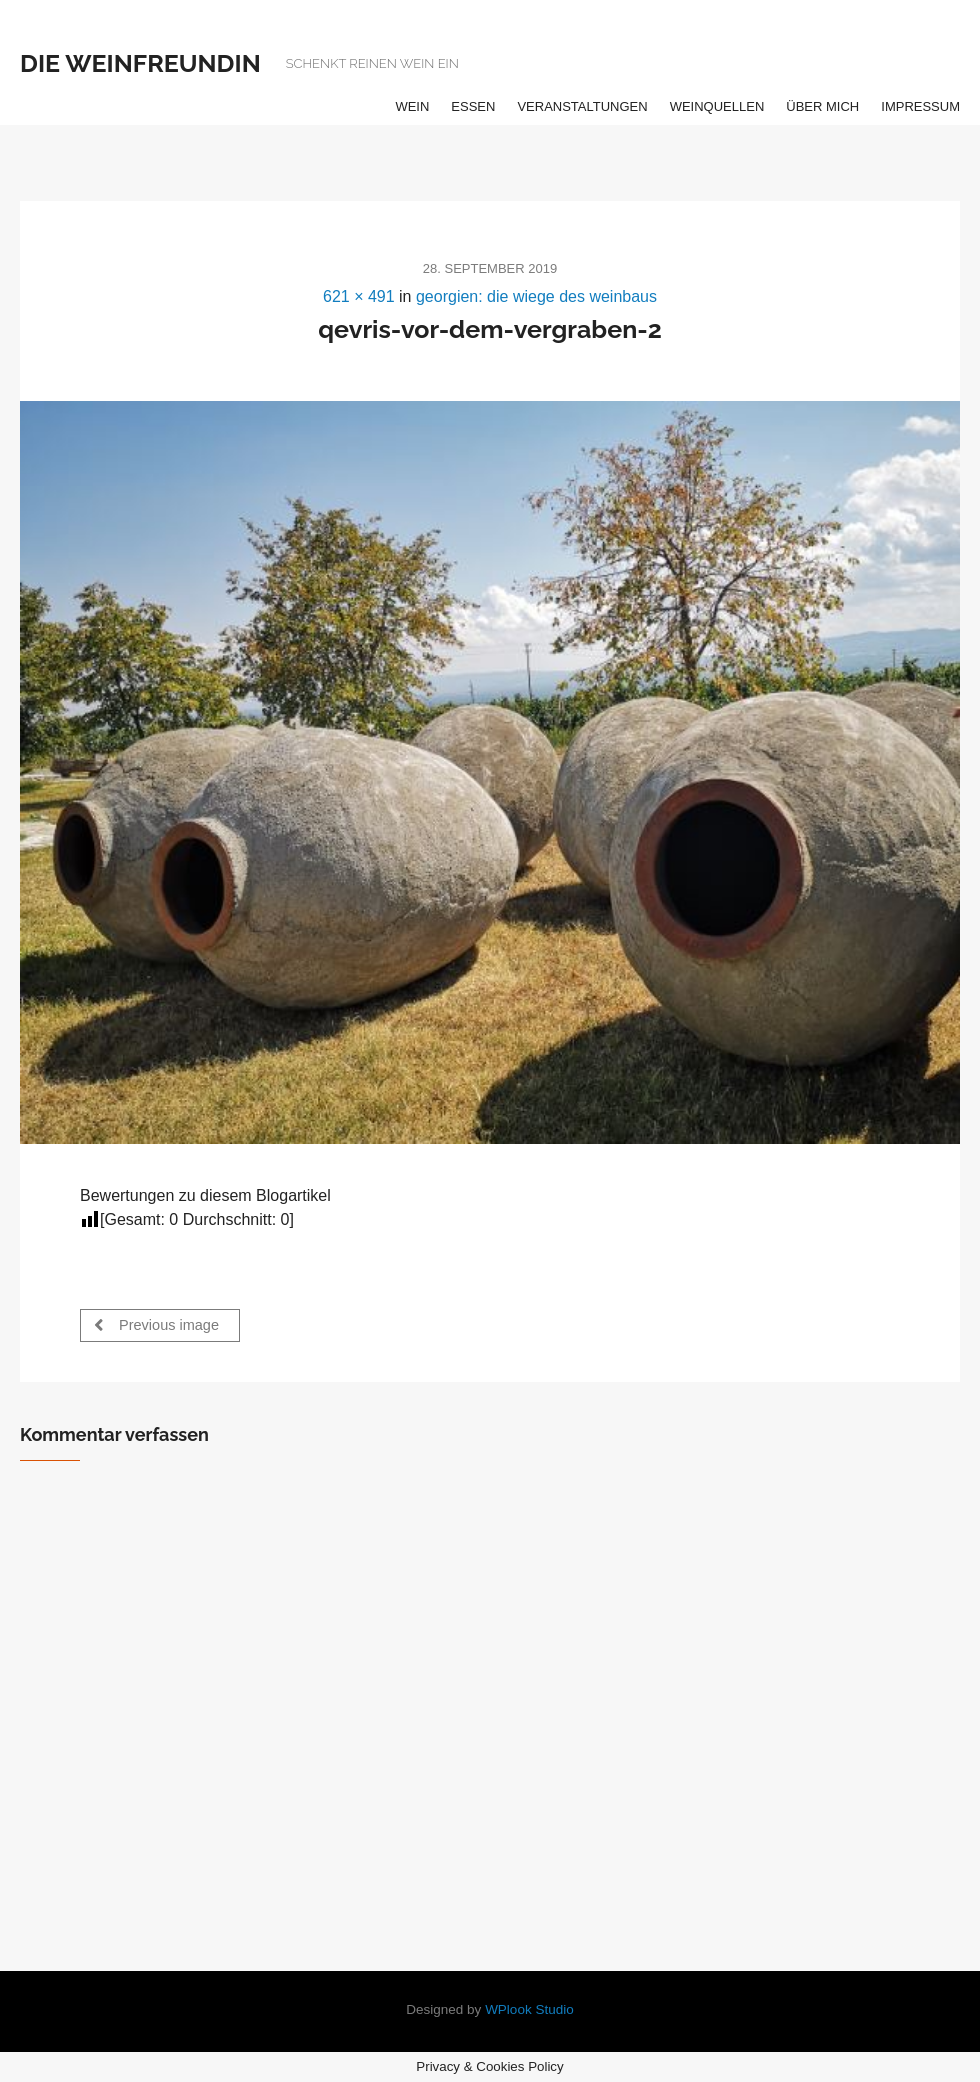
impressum (920, 106)
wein (412, 106)
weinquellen (717, 106)
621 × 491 (359, 296)
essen (473, 106)
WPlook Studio (529, 2009)
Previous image (156, 1324)
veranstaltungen (582, 106)
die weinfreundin (140, 63)
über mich (822, 106)
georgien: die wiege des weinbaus (536, 296)
